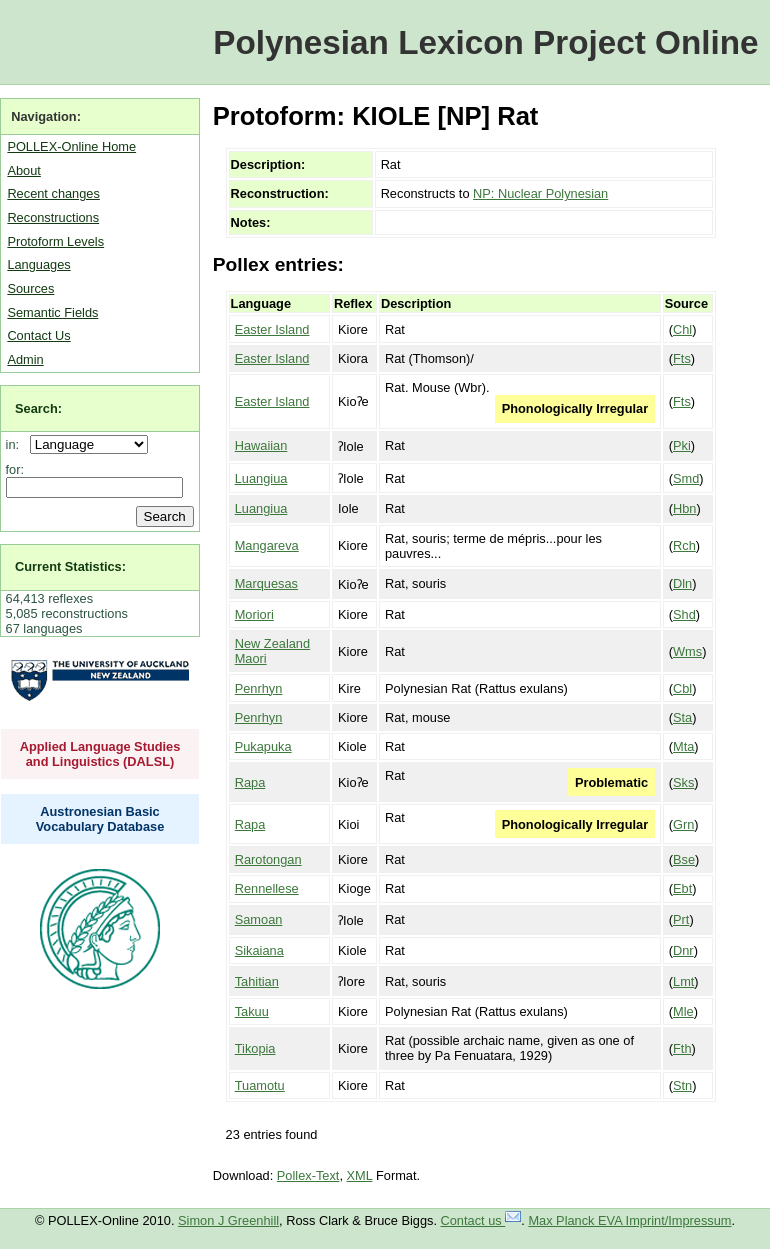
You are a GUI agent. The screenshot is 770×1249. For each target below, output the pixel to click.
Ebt (682, 888)
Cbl (682, 688)
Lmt (683, 981)
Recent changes (53, 193)
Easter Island (272, 329)
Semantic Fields (52, 312)
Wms (687, 651)
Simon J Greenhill (228, 1220)
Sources (30, 288)
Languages (38, 264)
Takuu (252, 1011)
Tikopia (255, 1048)
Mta (683, 746)
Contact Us (38, 335)
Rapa (250, 782)
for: (15, 469)
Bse (684, 859)
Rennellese (267, 888)
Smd (686, 478)
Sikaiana (259, 950)
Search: (38, 408)
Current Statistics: (70, 566)
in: (16, 444)
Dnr (683, 950)
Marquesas (266, 583)
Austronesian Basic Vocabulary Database (100, 819)
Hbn (684, 508)
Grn (683, 824)
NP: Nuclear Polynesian (540, 193)
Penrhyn (259, 688)
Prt (681, 919)
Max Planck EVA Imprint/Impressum (629, 1220)
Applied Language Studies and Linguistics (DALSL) (100, 754)
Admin (25, 359)
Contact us (481, 1220)
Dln (682, 583)
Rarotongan (268, 859)
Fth (682, 1048)
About (23, 170)
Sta (682, 717)
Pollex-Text (308, 1175)
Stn (682, 1085)
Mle (683, 1011)
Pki (682, 445)
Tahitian (257, 981)
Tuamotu (260, 1085)
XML (360, 1175)
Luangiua (261, 478)
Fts (682, 358)
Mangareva (267, 545)
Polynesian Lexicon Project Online (485, 42)
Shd (684, 614)
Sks (683, 782)
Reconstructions (53, 217)
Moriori (254, 614)
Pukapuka (263, 746)
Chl (682, 329)
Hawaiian (261, 445)
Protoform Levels (55, 241)
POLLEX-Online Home (71, 146)
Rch (684, 545)
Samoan (259, 919)
